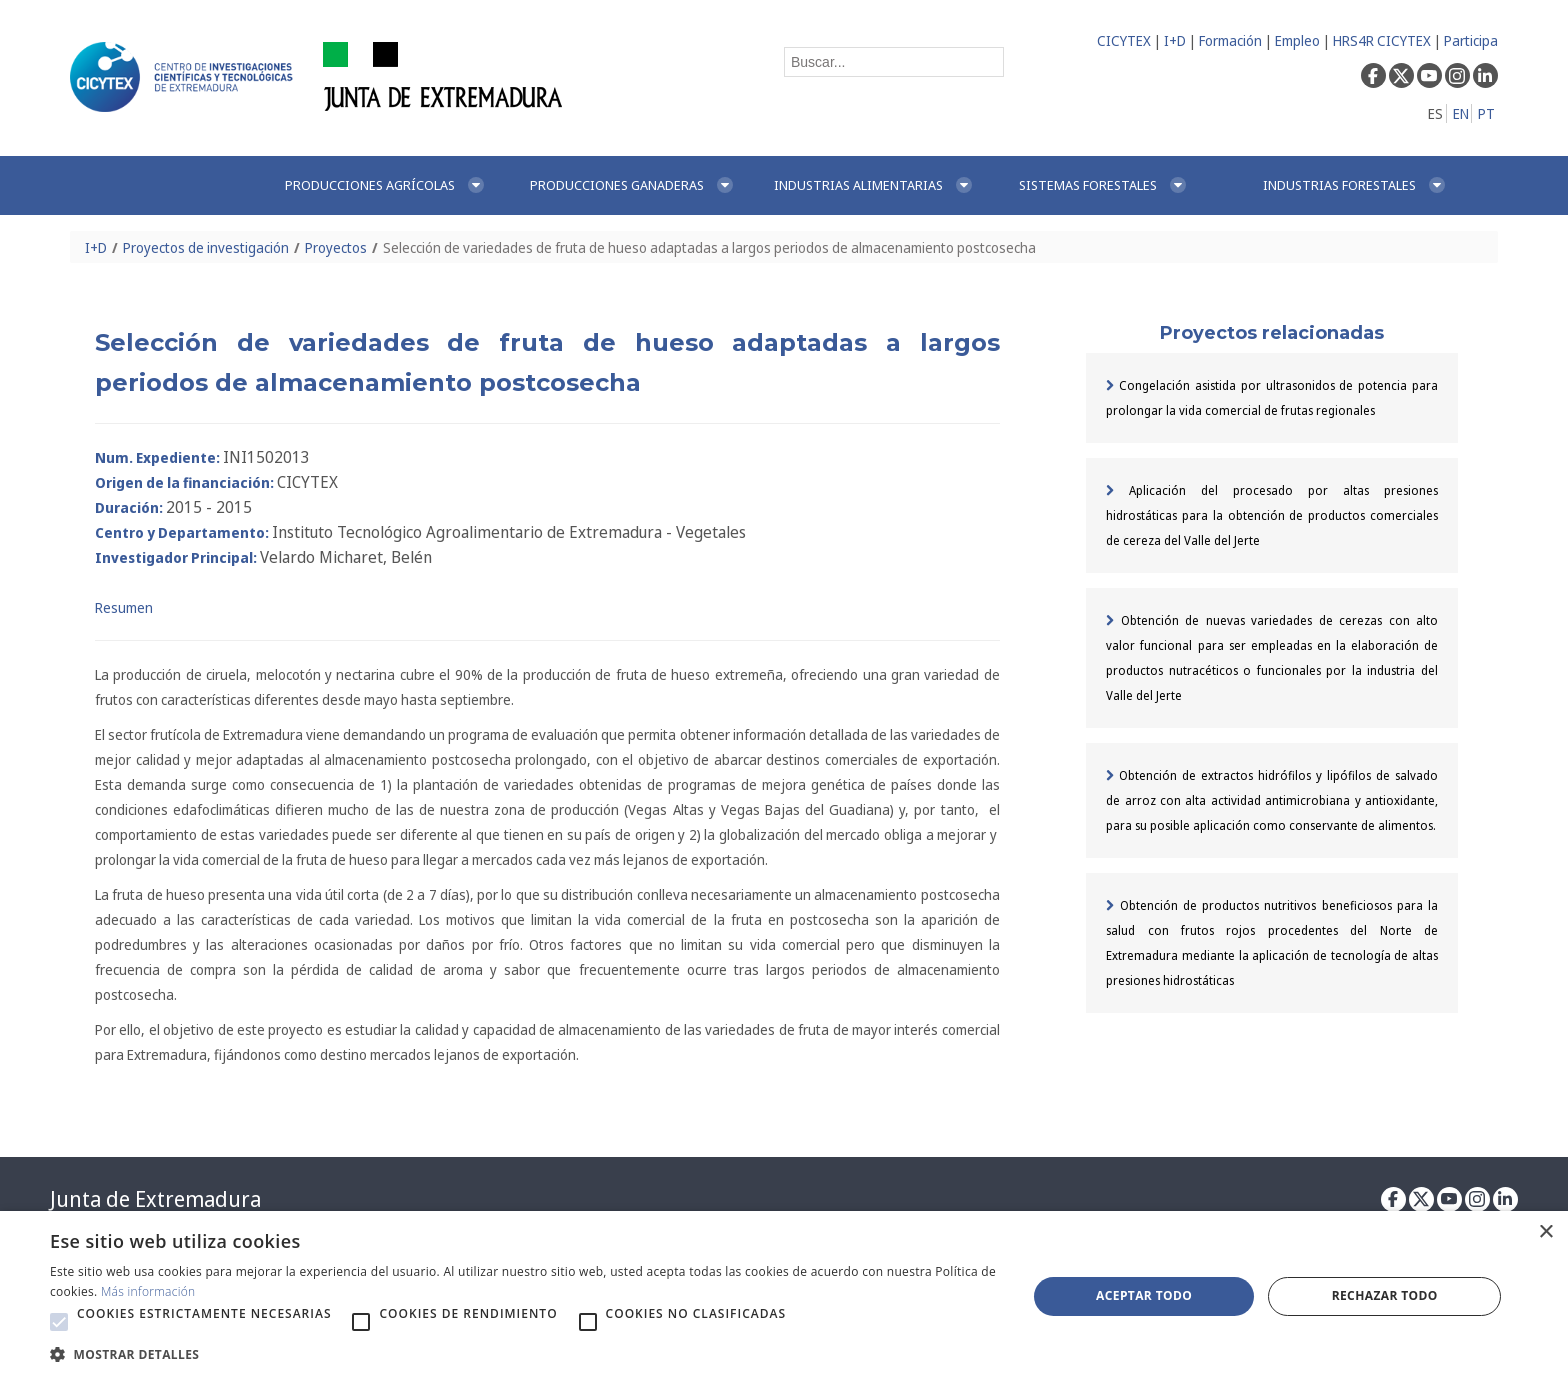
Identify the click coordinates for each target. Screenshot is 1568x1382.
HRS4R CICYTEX (1382, 40)
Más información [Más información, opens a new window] (148, 1291)
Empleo (1297, 40)
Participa (1471, 40)
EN (1461, 113)
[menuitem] (386, 185)
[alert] (784, 1296)
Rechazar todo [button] (1385, 1295)
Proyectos (336, 247)
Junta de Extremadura (155, 1199)
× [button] (1545, 1232)
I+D (1175, 40)
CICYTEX (1124, 40)
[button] (59, 1322)
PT (1486, 113)
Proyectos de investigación (206, 247)
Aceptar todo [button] (1144, 1295)
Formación (1230, 40)
